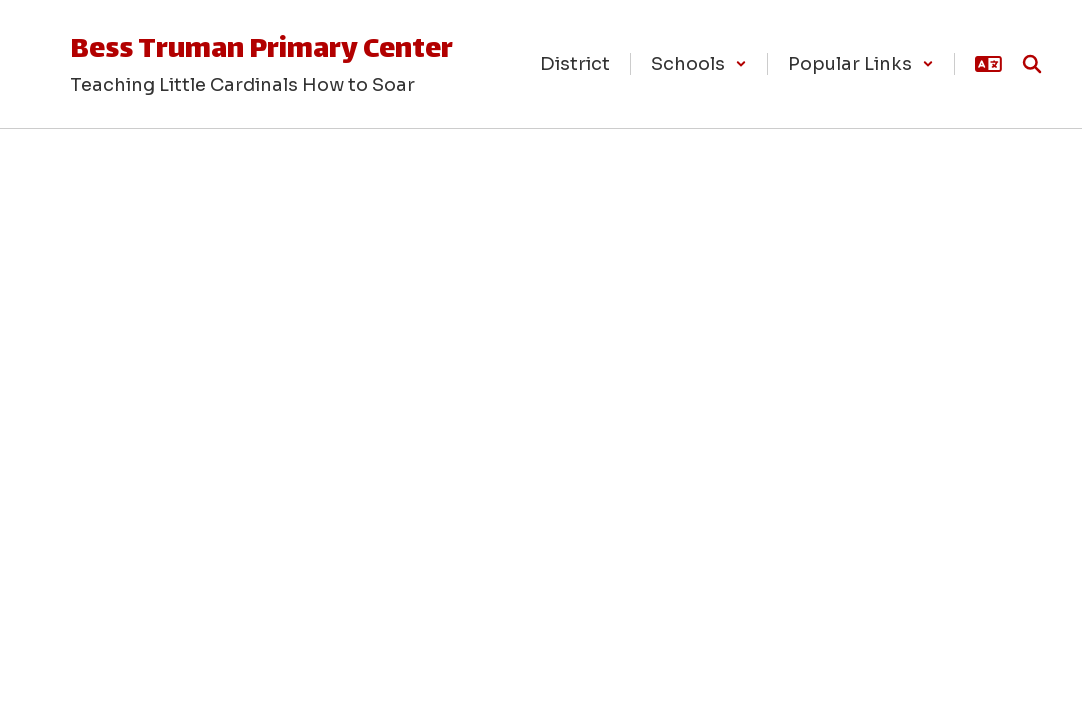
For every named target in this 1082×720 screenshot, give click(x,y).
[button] (699, 64)
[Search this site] (1032, 64)
